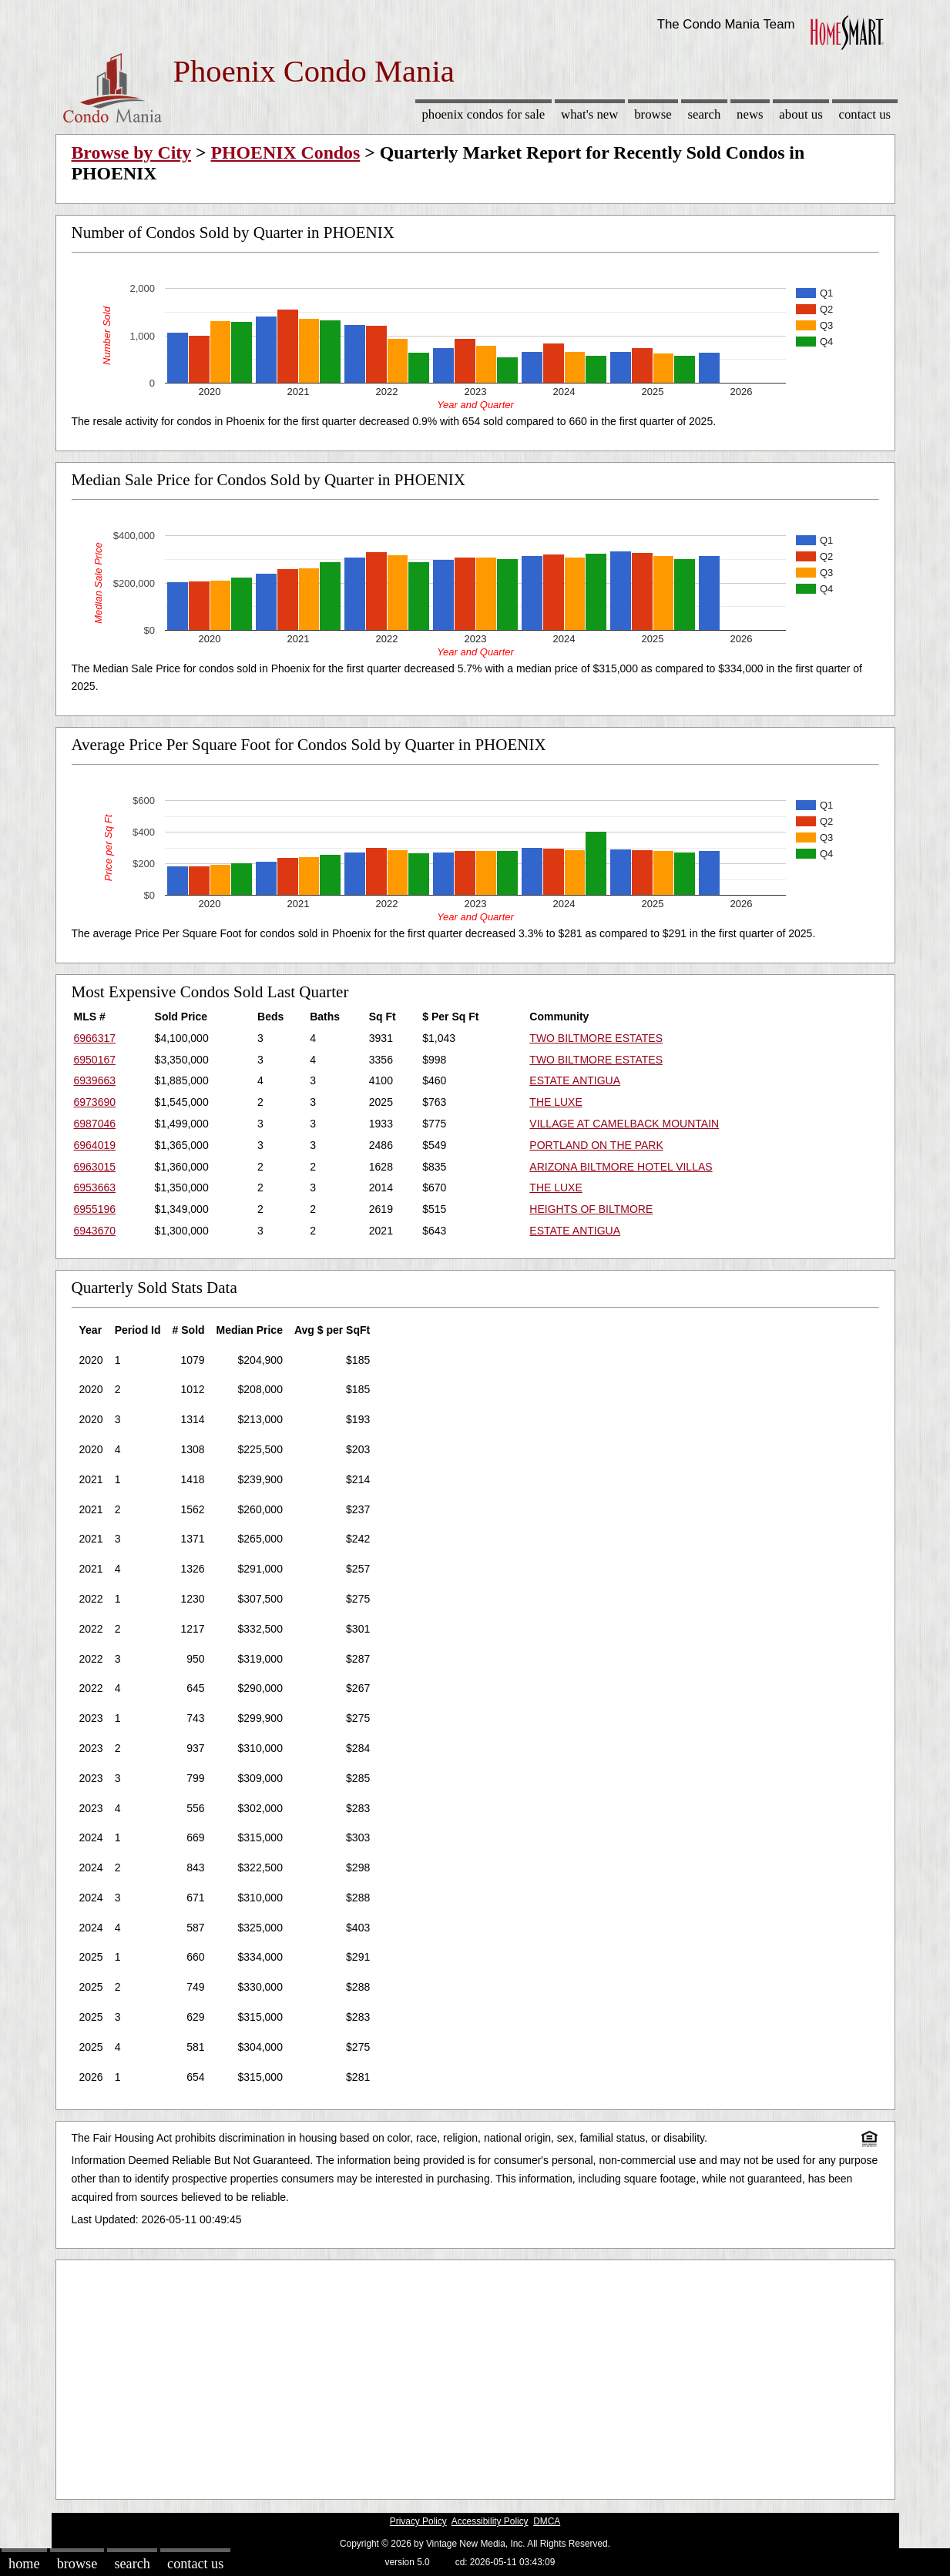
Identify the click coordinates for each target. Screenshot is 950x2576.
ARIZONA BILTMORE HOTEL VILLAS (620, 1167)
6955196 (95, 1209)
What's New (589, 114)
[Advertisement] (475, 2376)
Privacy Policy (418, 2521)
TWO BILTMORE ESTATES (596, 1038)
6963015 (95, 1167)
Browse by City (132, 152)
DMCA (546, 2521)
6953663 (95, 1187)
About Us (800, 114)
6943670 (95, 1230)
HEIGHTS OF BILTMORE (591, 1209)
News (750, 114)
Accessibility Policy (490, 2521)
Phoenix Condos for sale (483, 114)
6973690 (95, 1102)
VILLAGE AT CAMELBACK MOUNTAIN (624, 1123)
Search (703, 114)
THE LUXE (555, 1102)
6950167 (95, 1060)
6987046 (95, 1123)
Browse (652, 114)
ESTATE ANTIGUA (574, 1080)
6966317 (95, 1038)
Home (23, 2563)
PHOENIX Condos (286, 152)
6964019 (95, 1145)
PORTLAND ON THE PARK (596, 1145)
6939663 (95, 1080)
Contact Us (865, 114)
